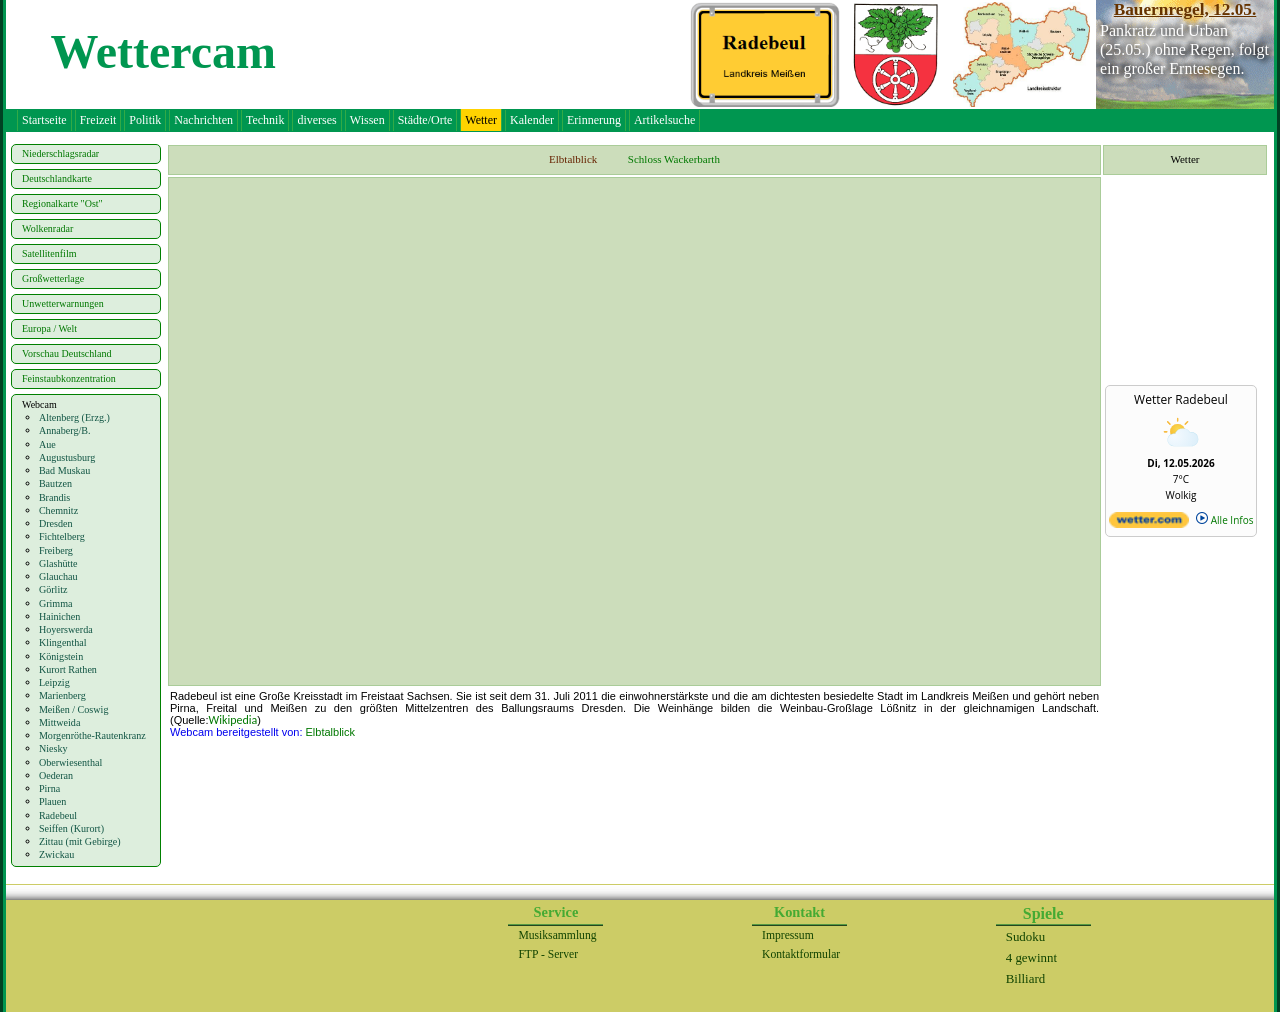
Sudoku (1025, 936)
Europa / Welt (49, 328)
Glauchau (58, 576)
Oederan (56, 775)
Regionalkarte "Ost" (62, 203)
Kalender (532, 120)
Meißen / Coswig (74, 709)
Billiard (1025, 978)
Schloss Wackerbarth (674, 159)
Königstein (61, 656)
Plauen (52, 801)
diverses (316, 120)
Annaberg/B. (65, 430)
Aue (47, 444)
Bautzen (55, 483)
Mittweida (60, 722)
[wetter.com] (1149, 524)
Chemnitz (58, 510)
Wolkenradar (47, 228)
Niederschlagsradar (60, 153)
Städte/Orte (425, 120)
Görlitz (53, 589)
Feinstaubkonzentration (69, 378)
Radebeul (58, 815)
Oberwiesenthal (70, 762)
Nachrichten (203, 120)
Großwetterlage (53, 278)
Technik (265, 120)
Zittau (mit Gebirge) (80, 841)
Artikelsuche (664, 120)
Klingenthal (63, 642)
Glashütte (58, 563)
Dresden (56, 523)
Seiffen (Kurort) (71, 828)
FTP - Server (548, 954)
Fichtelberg (62, 536)
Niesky (53, 748)
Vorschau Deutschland (67, 353)
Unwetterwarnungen (63, 303)
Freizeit (98, 120)
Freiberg (56, 550)
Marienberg (62, 695)
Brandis (54, 497)
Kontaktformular (801, 954)
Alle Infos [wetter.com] (1224, 520)
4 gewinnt (1031, 957)
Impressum (788, 935)
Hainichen (59, 616)
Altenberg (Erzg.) (74, 417)
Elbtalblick (331, 732)
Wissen (367, 120)
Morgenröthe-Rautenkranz (92, 735)
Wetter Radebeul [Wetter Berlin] (1181, 399)
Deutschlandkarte (57, 178)
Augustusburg (67, 457)
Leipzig (54, 682)
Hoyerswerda (66, 629)
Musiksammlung (557, 935)
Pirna (49, 788)
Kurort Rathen (68, 669)
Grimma (56, 603)
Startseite (44, 120)
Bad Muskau (64, 470)
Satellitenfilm (49, 253)
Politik (145, 120)
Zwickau (56, 854)
